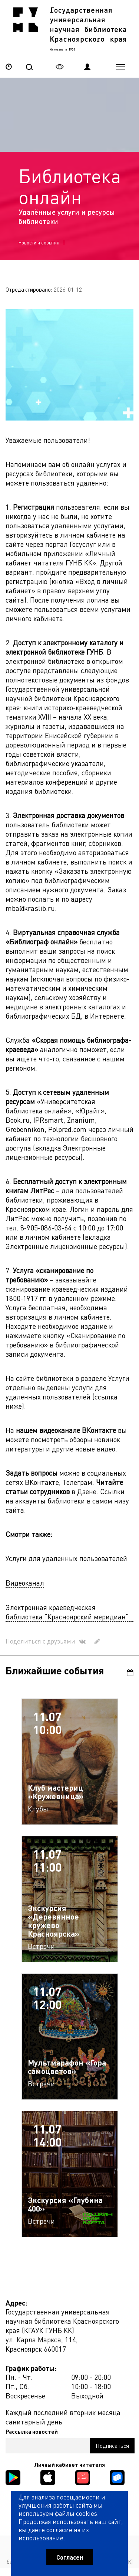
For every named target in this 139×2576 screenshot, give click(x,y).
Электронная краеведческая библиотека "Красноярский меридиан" (67, 1612)
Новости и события (39, 242)
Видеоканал (25, 1582)
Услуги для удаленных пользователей (66, 1558)
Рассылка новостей (32, 2431)
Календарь (130, 1672)
